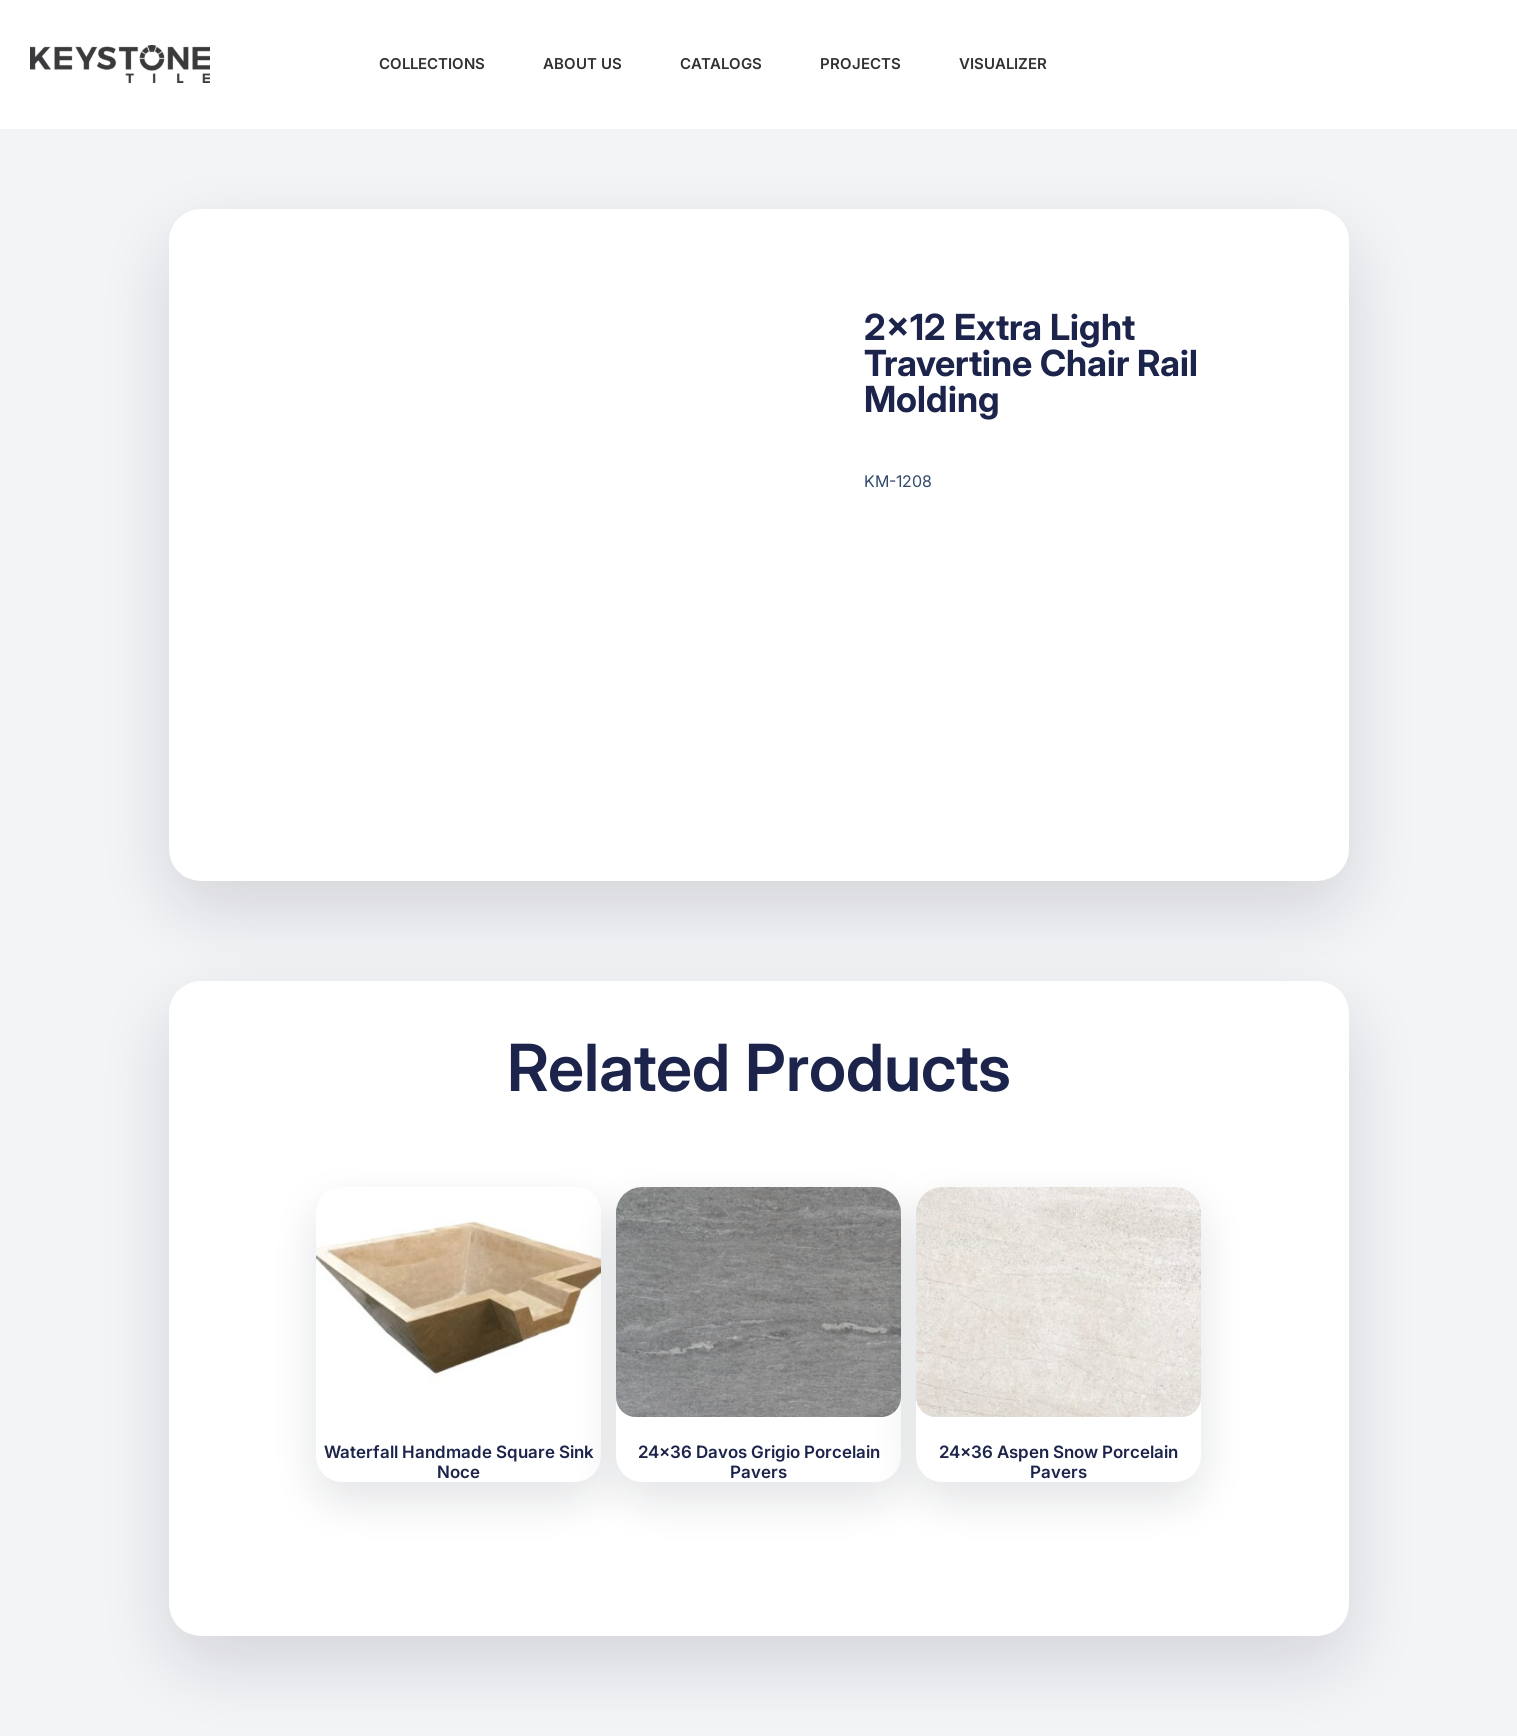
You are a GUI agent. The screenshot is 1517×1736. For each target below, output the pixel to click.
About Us (582, 63)
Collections (432, 63)
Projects (860, 63)
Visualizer (1003, 63)
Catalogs (721, 63)
